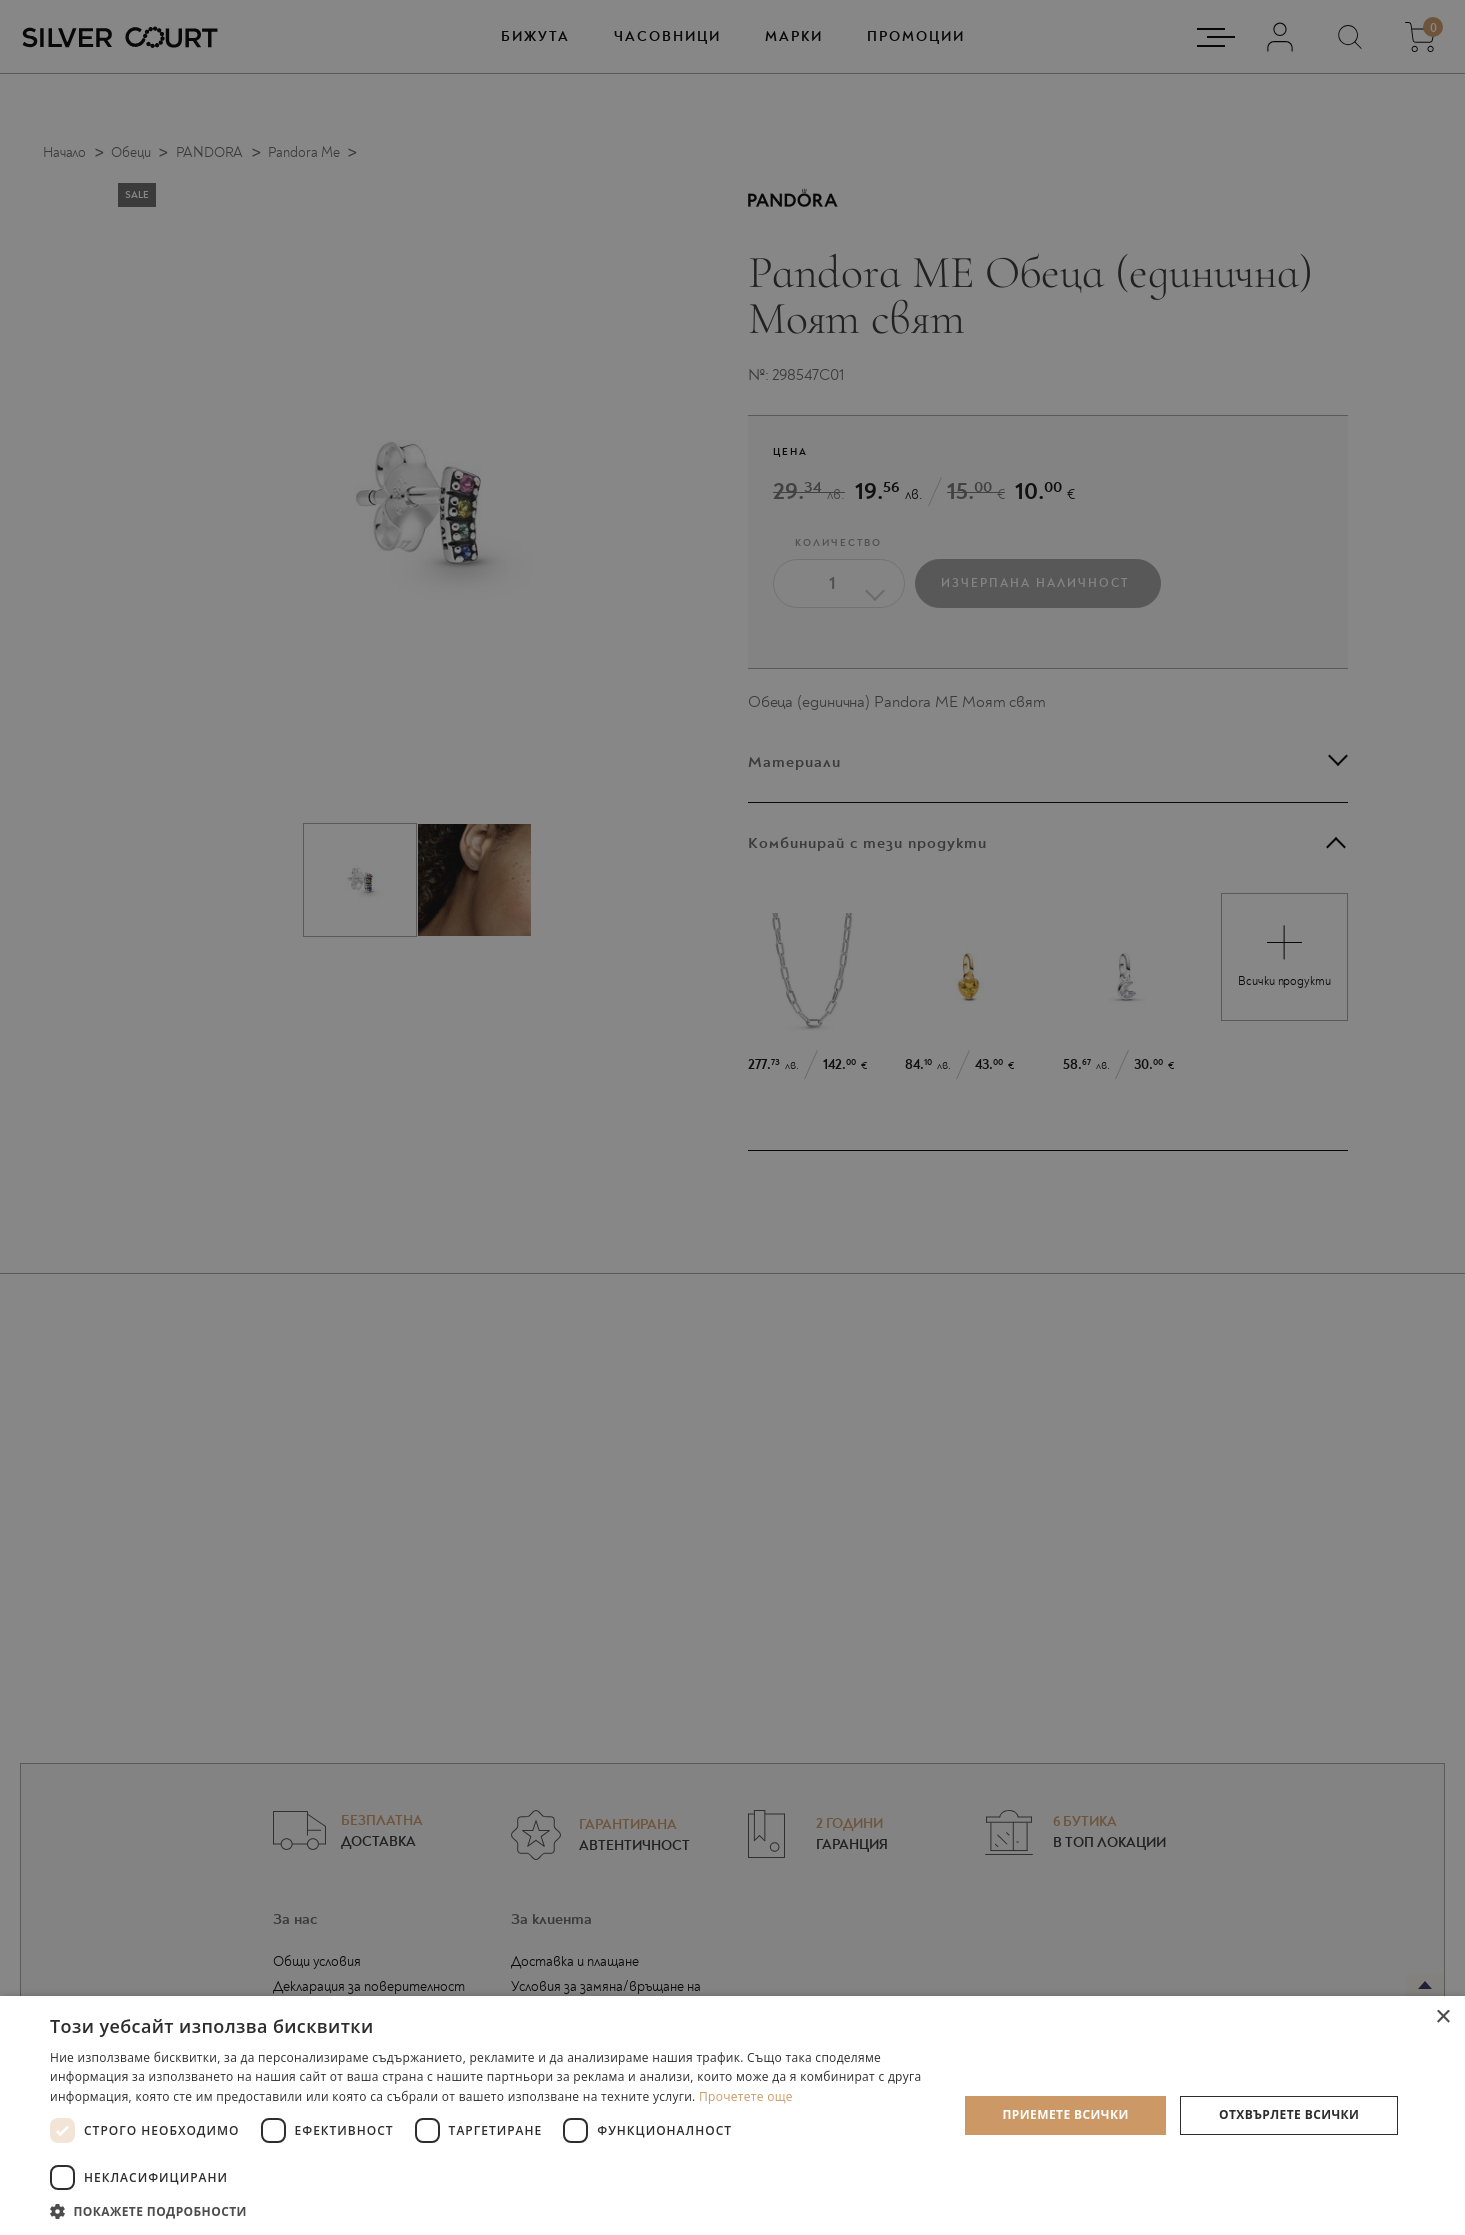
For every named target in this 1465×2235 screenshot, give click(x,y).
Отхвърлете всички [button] (1289, 2114)
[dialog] (732, 1117)
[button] (490, 2210)
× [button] (1442, 2017)
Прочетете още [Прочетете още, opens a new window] (746, 2096)
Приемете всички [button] (1066, 2114)
